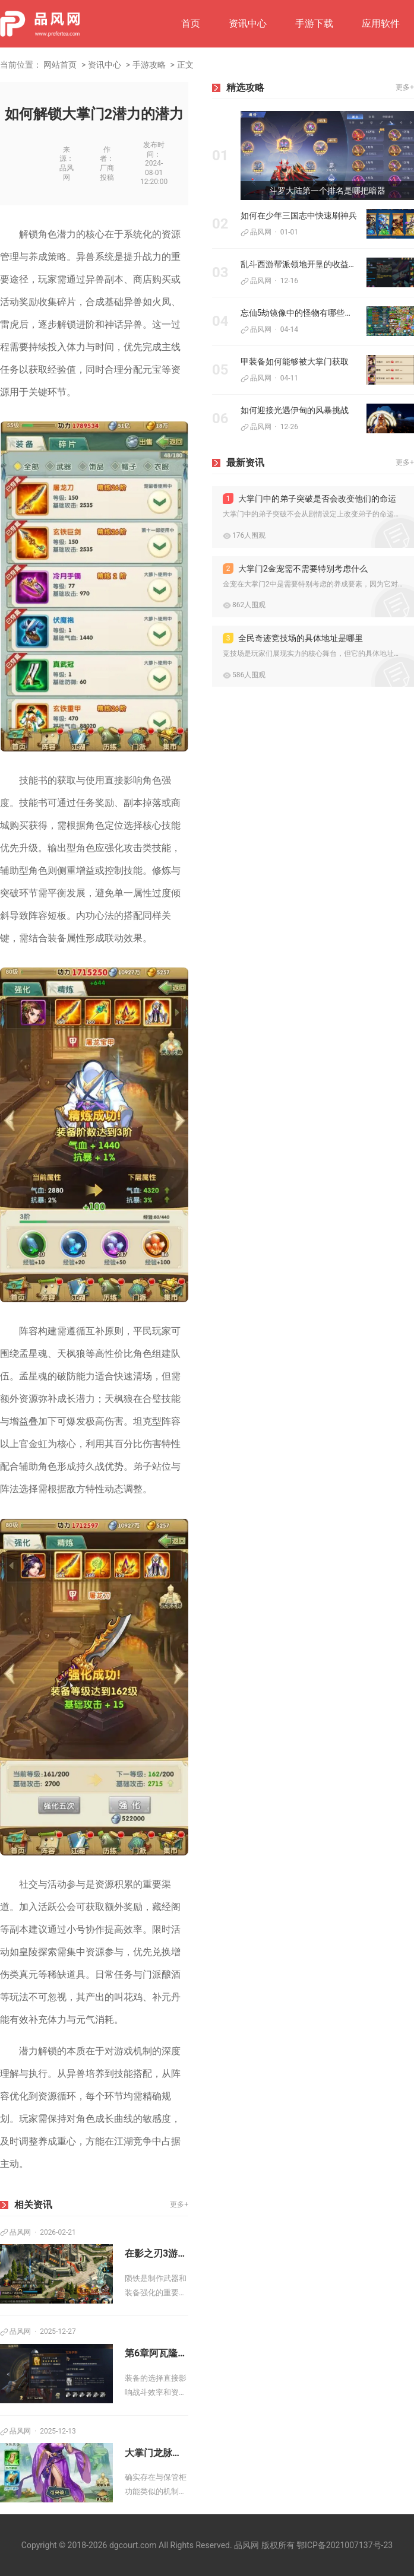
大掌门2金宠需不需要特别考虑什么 (295, 568)
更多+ (179, 2204)
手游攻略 (149, 64)
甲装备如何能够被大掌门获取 (295, 361)
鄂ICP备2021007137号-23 (344, 2545)
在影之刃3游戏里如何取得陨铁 (156, 2253)
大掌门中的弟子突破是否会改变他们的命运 (309, 498)
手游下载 (314, 23)
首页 (190, 23)
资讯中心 (248, 23)
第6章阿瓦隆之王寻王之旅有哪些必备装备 (156, 2353)
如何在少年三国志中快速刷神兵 (299, 215)
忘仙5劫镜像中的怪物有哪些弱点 (299, 313)
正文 (185, 64)
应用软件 (381, 23)
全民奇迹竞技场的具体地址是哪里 (293, 638)
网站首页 (60, 64)
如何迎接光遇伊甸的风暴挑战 (295, 410)
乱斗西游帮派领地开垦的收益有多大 (299, 264)
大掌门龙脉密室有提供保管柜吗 (156, 2452)
